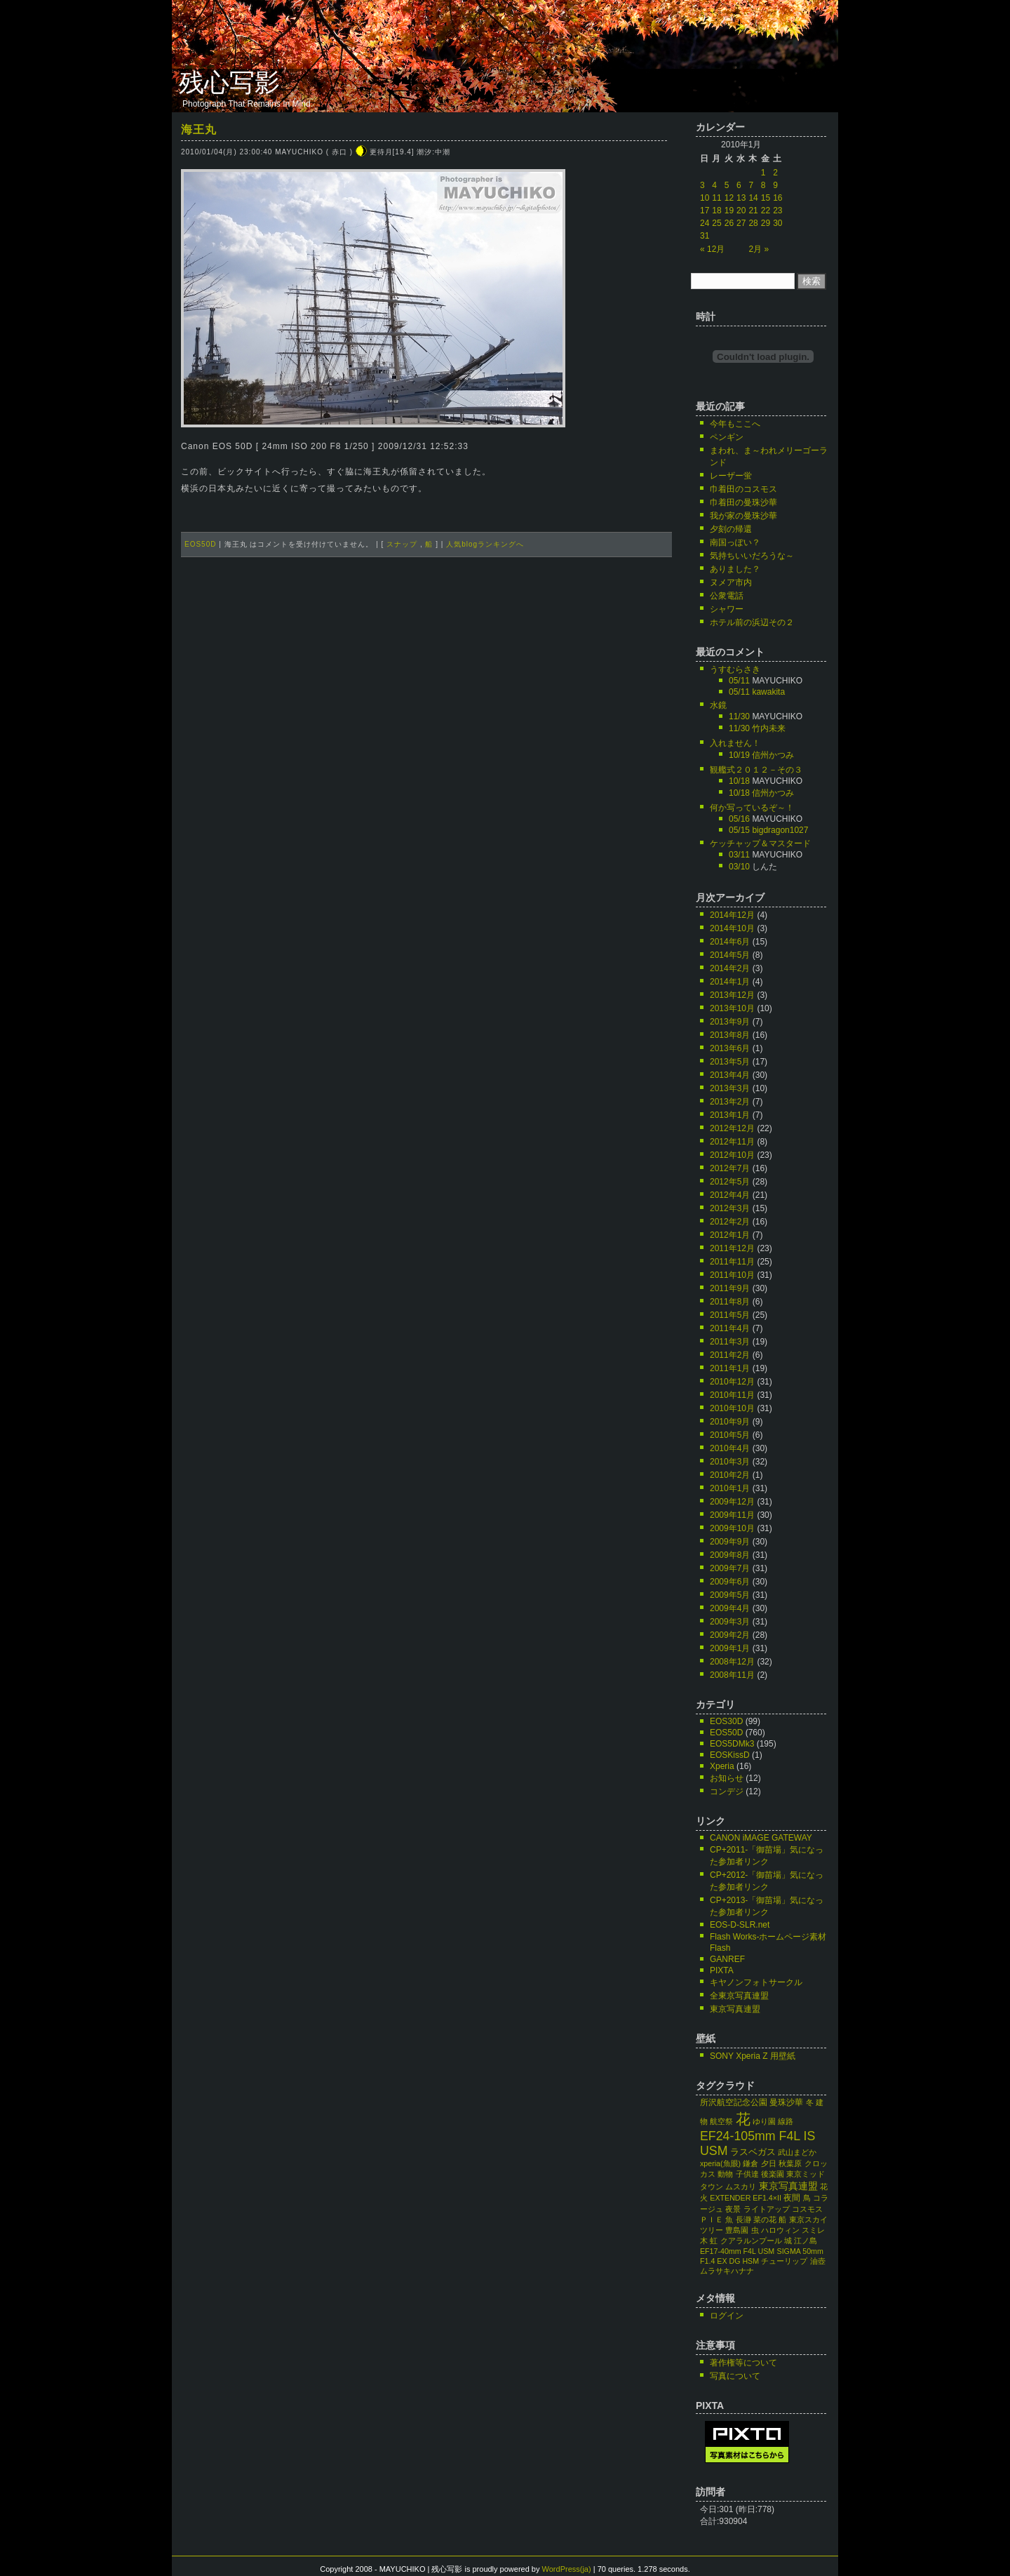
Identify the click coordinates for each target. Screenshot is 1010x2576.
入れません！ (735, 743)
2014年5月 (730, 955)
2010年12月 (732, 1382)
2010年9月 (730, 1422)
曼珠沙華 (786, 2102)
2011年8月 (730, 1302)
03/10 (739, 867)
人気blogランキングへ (485, 544)
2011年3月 (730, 1342)
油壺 (818, 2261)
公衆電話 (726, 596)
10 (704, 198)
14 (753, 198)
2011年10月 (732, 1275)
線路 (785, 2121)
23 (777, 210)
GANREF (727, 1959)
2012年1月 (730, 1235)
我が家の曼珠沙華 (743, 516)
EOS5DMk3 (732, 1744)
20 (741, 210)
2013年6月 (730, 1048)
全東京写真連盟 (739, 1996)
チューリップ (784, 2261)
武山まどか (797, 2152)
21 (753, 210)
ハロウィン (780, 2230)
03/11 (739, 855)
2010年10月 (732, 1408)
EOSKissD (730, 1755)
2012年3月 (730, 1208)
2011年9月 (730, 1288)
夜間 (791, 2198)
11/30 (739, 716)
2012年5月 (730, 1182)
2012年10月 (732, 1155)
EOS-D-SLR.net (739, 1925)
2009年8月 (730, 1555)
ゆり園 (764, 2121)
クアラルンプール (751, 2240)
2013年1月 (730, 1115)
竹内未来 (769, 728)
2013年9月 (730, 1022)
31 (704, 236)
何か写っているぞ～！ (752, 808)
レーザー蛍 (731, 476)
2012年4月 (730, 1195)
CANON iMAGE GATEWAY (761, 1838)
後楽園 (772, 2174)
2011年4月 (730, 1328)
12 (729, 198)
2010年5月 (730, 1435)
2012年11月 (732, 1142)
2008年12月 (732, 1662)
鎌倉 (750, 2163)
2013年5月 (730, 1062)
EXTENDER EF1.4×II (745, 2198)
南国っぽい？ (735, 542)
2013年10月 (732, 1008)
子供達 (747, 2174)
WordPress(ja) (566, 2569)
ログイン (726, 2316)
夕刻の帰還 (731, 529)
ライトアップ (766, 2209)
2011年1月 (730, 1368)
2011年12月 (732, 1248)
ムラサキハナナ (727, 2271)
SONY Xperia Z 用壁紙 (752, 2056)
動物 (725, 2174)
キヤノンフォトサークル (756, 1982)
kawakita (768, 692)
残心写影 (229, 83)
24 (704, 223)
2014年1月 (730, 982)
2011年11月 (732, 1262)
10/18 (739, 781)
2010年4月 (730, 1448)
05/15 (739, 830)
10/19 (739, 755)
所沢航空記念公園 (733, 2102)
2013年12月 (732, 995)
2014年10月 (732, 928)
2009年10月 (732, 1528)
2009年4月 (730, 1608)
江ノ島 (805, 2240)
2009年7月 (730, 1568)
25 (716, 223)
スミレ (813, 2230)
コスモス (807, 2209)
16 (777, 198)
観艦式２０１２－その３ (756, 770)
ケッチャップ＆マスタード (760, 843)
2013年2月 (730, 1102)
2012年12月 (732, 1128)
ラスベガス (753, 2152)
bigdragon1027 (780, 830)
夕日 (768, 2163)
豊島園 (736, 2230)
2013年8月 (730, 1035)
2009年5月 (730, 1595)
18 (716, 210)
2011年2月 (730, 1355)
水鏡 (718, 705)
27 (741, 223)
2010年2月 (730, 1475)
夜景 (733, 2209)
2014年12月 (732, 915)
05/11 (739, 681)
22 (765, 210)
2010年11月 (732, 1395)
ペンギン (726, 437)
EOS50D (200, 544)
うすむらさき (735, 669)
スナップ (401, 544)
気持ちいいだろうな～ (752, 556)
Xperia (722, 1766)
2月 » (758, 249)
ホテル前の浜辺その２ (752, 622)
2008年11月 (732, 1675)
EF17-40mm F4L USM (737, 2251)
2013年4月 (730, 1075)
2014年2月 (730, 968)
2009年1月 (730, 1648)
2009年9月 (730, 1542)
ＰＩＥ (711, 2219)
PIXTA (722, 1970)
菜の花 (764, 2219)
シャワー (726, 609)
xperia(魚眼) (720, 2163)
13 (741, 198)
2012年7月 (730, 1168)
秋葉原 (790, 2163)
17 (704, 210)
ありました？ (735, 569)
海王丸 (199, 129)
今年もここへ (735, 424)
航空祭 (721, 2121)
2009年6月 (730, 1582)
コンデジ (726, 1791)
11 (716, 198)
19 (729, 210)
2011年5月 (730, 1315)
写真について (735, 2376)
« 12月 (712, 249)
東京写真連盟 (735, 2009)
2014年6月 (730, 942)
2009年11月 (732, 1515)
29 (765, 223)
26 (729, 223)
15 (765, 198)
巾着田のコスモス (743, 489)
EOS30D (726, 1721)
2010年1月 (730, 1488)
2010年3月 (730, 1462)
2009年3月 (730, 1622)
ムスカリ (740, 2186)
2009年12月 (732, 1502)
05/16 (739, 819)
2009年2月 (730, 1635)
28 (753, 223)
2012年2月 (730, 1222)
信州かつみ (773, 755)
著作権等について (743, 2363)
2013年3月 (730, 1088)
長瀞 (743, 2219)
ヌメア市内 (731, 582)
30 (777, 223)
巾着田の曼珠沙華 (743, 502)
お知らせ (726, 1778)
